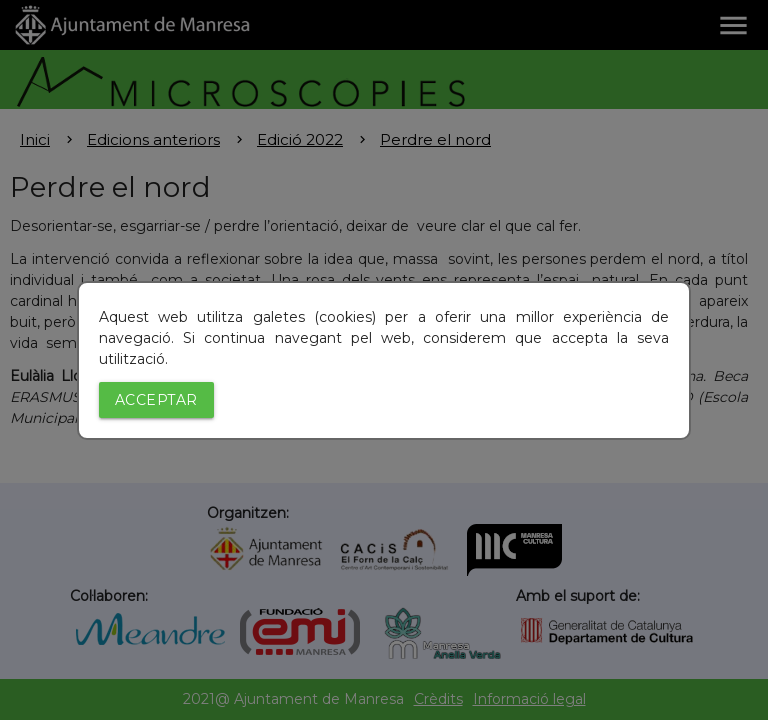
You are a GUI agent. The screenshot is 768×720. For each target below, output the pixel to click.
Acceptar (156, 400)
